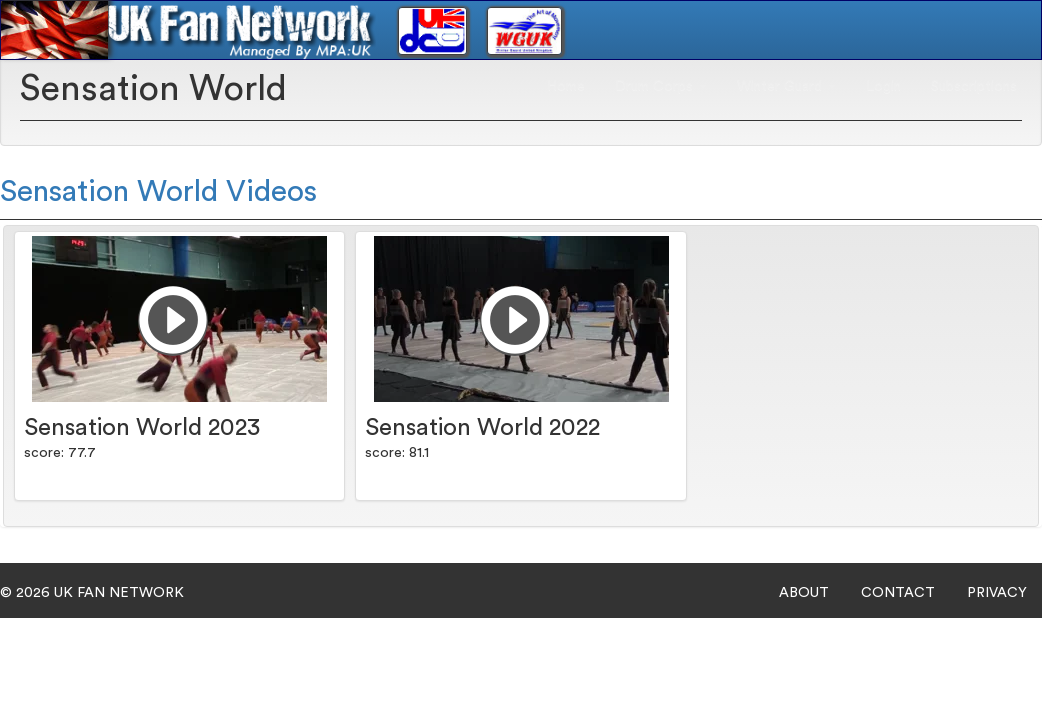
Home (566, 86)
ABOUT (804, 593)
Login (883, 86)
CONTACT (898, 593)
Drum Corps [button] (661, 86)
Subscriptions (974, 86)
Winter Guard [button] (786, 86)
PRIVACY (997, 593)
